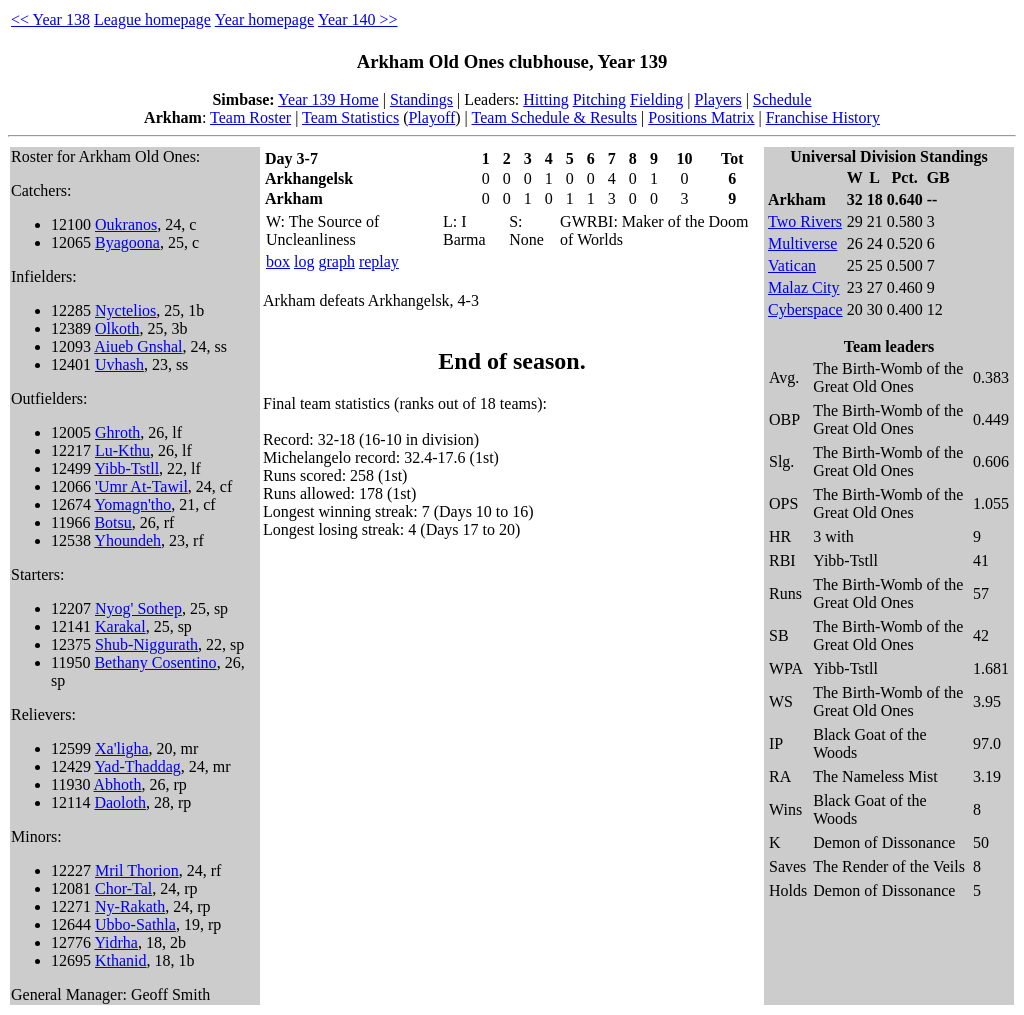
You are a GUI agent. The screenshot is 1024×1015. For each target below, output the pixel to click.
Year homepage (264, 19)
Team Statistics (350, 117)
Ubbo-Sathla (135, 924)
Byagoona (127, 242)
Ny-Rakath (130, 906)
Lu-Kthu (122, 450)
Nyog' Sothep (138, 608)
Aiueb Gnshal (138, 346)
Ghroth (117, 432)
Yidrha (116, 942)
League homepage (152, 19)
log (304, 261)
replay (379, 261)
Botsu (112, 522)
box (278, 261)
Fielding (656, 99)
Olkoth (117, 328)
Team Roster (250, 117)
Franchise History (823, 117)
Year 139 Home (328, 99)
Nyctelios (125, 310)
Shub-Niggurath (146, 644)
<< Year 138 (50, 19)
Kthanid (121, 960)
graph (336, 261)
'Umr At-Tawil (141, 486)
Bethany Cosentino (155, 662)
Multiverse (802, 243)
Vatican (792, 265)
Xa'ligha (122, 748)
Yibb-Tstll (126, 468)
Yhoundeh (127, 540)
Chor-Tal (123, 888)
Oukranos (126, 224)
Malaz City (804, 287)
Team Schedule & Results (555, 117)
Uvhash (119, 364)
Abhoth (118, 784)
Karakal (120, 626)
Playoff (431, 117)
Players (718, 99)
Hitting (545, 99)
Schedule (782, 99)
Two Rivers (805, 221)
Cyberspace (805, 309)
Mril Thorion (137, 870)
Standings (421, 99)
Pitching (599, 99)
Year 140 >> (358, 19)
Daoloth (120, 802)
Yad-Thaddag (137, 766)
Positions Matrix (701, 117)
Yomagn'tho (132, 504)
